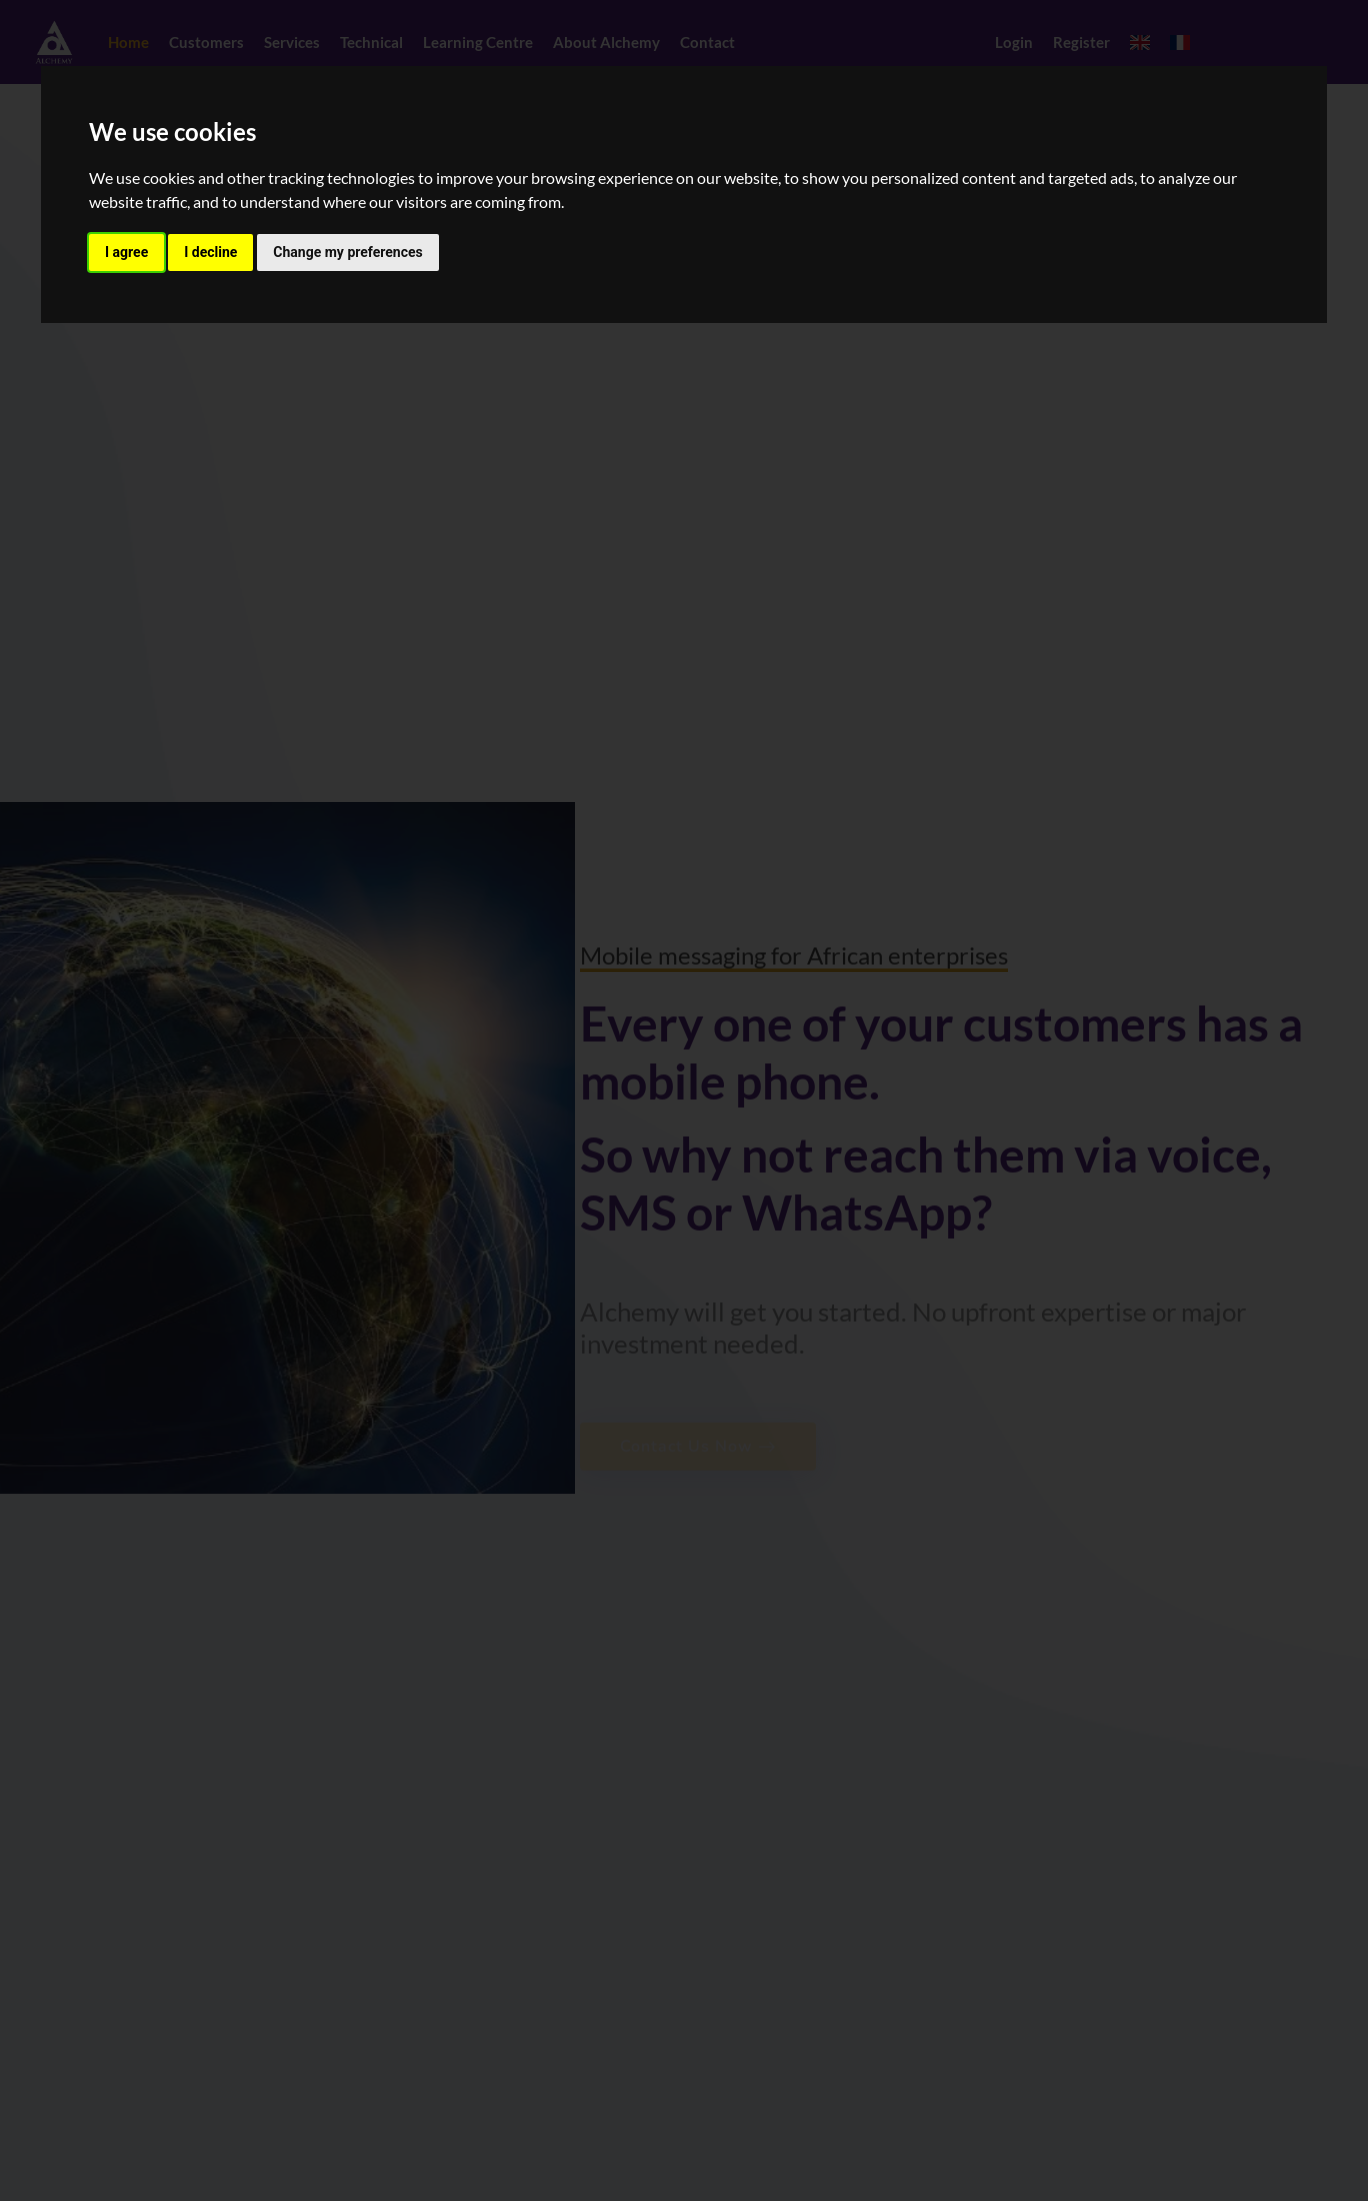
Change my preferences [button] (347, 252)
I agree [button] (126, 252)
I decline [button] (210, 252)
